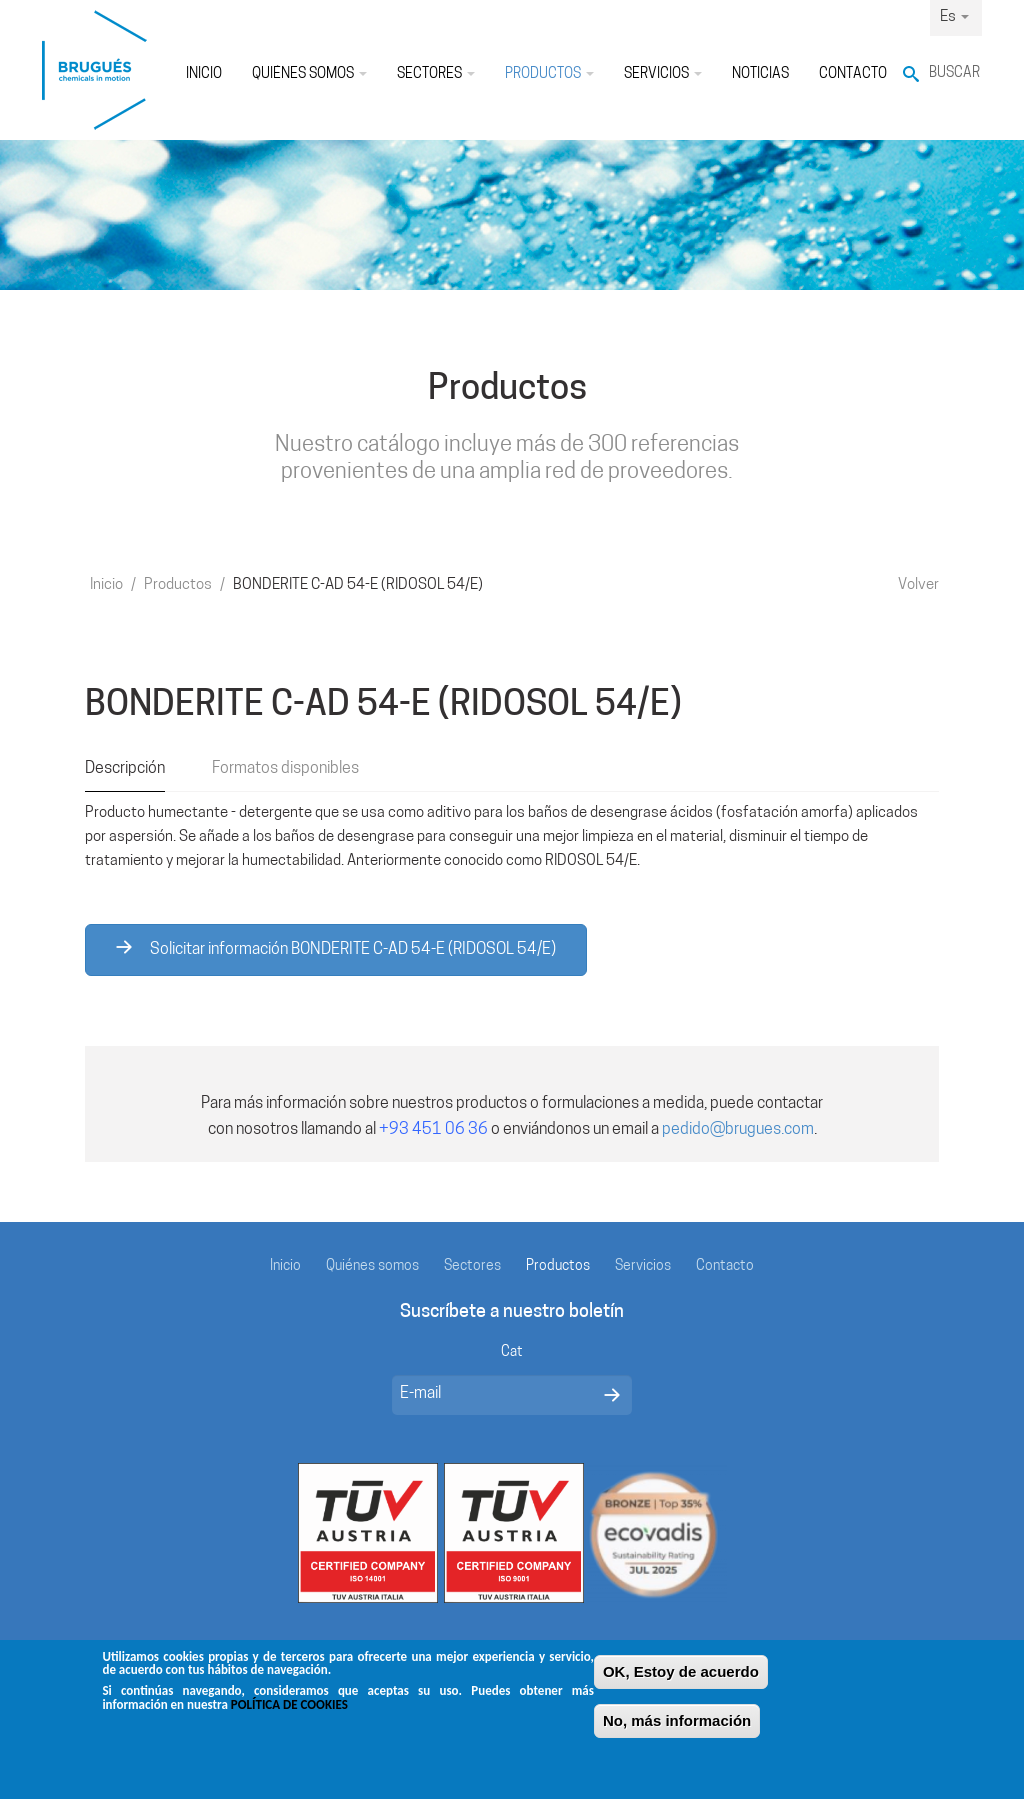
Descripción (125, 769)
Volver (918, 585)
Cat (512, 1352)
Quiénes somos (309, 74)
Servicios (663, 74)
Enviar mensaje (612, 1395)
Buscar (954, 73)
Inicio (204, 74)
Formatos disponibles (285, 769)
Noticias (760, 74)
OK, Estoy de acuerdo (681, 1680)
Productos (549, 74)
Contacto (853, 74)
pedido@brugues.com (738, 1130)
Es (954, 17)
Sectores (436, 74)
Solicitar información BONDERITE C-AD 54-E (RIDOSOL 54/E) (336, 949)
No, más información (677, 1729)
